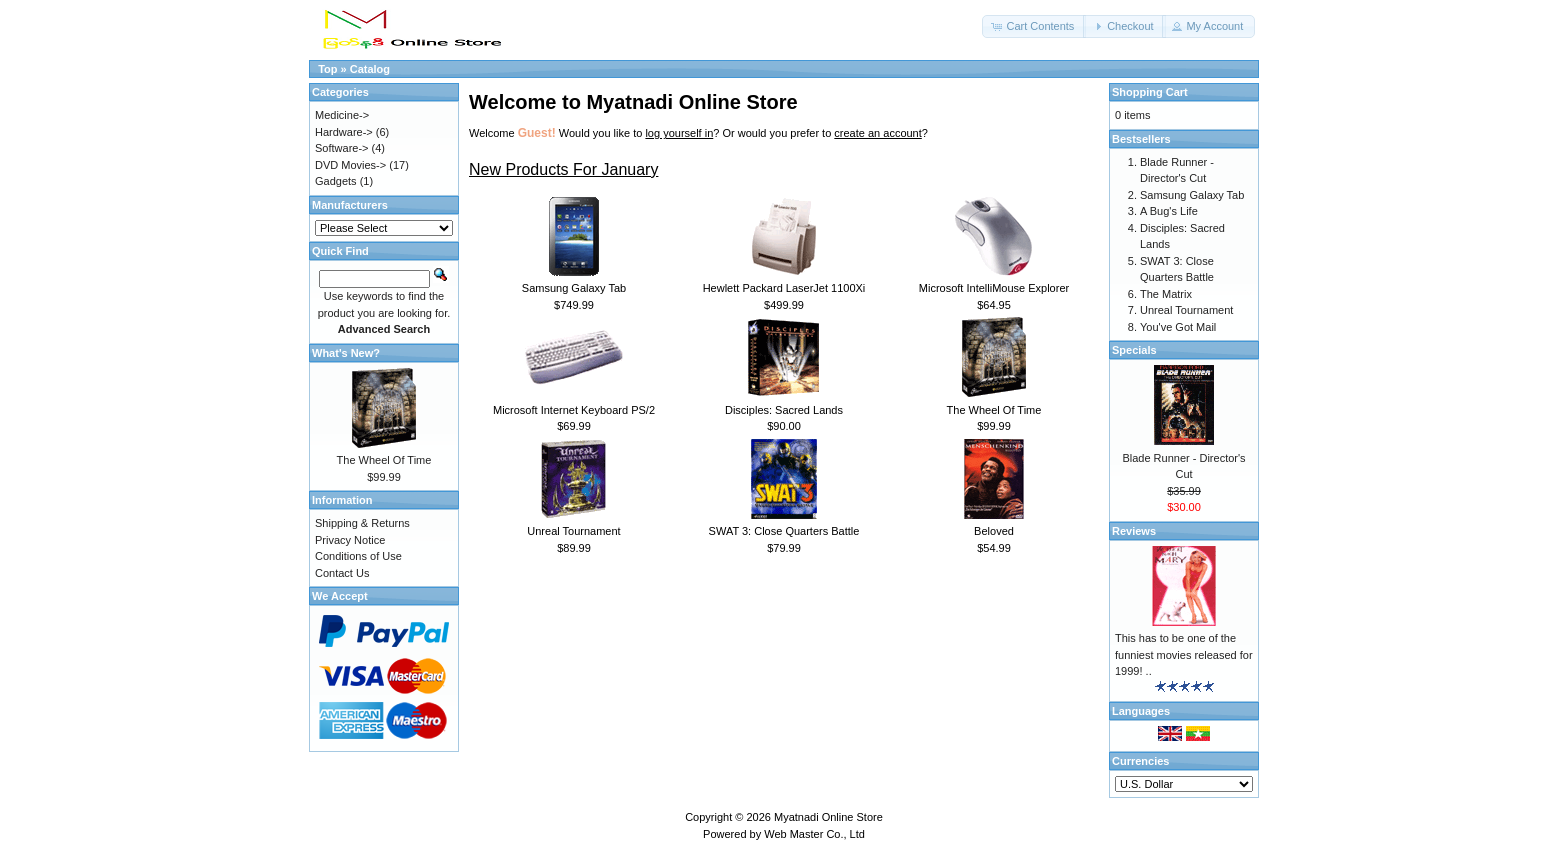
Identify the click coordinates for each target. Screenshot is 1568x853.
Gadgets (336, 181)
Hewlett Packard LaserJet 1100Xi (784, 288)
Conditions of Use (358, 556)
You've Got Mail (1178, 327)
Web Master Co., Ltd (814, 834)
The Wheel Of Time (994, 410)
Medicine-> (342, 115)
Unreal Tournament (573, 531)
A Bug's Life (1169, 211)
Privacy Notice (350, 540)
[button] (1034, 26)
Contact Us (342, 573)
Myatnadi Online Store (828, 817)
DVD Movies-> (350, 165)
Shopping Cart (1150, 92)
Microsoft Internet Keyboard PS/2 (574, 410)
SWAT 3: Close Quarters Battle (784, 531)
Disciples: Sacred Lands (784, 410)
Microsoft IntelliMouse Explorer (994, 288)
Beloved (994, 531)
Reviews (1134, 531)
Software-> (342, 148)
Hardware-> (344, 132)
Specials (1134, 350)
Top (327, 69)
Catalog (370, 69)
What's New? (346, 353)
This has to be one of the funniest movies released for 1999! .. (1184, 654)
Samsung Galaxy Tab (574, 288)
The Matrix (1166, 294)
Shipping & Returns (362, 523)
